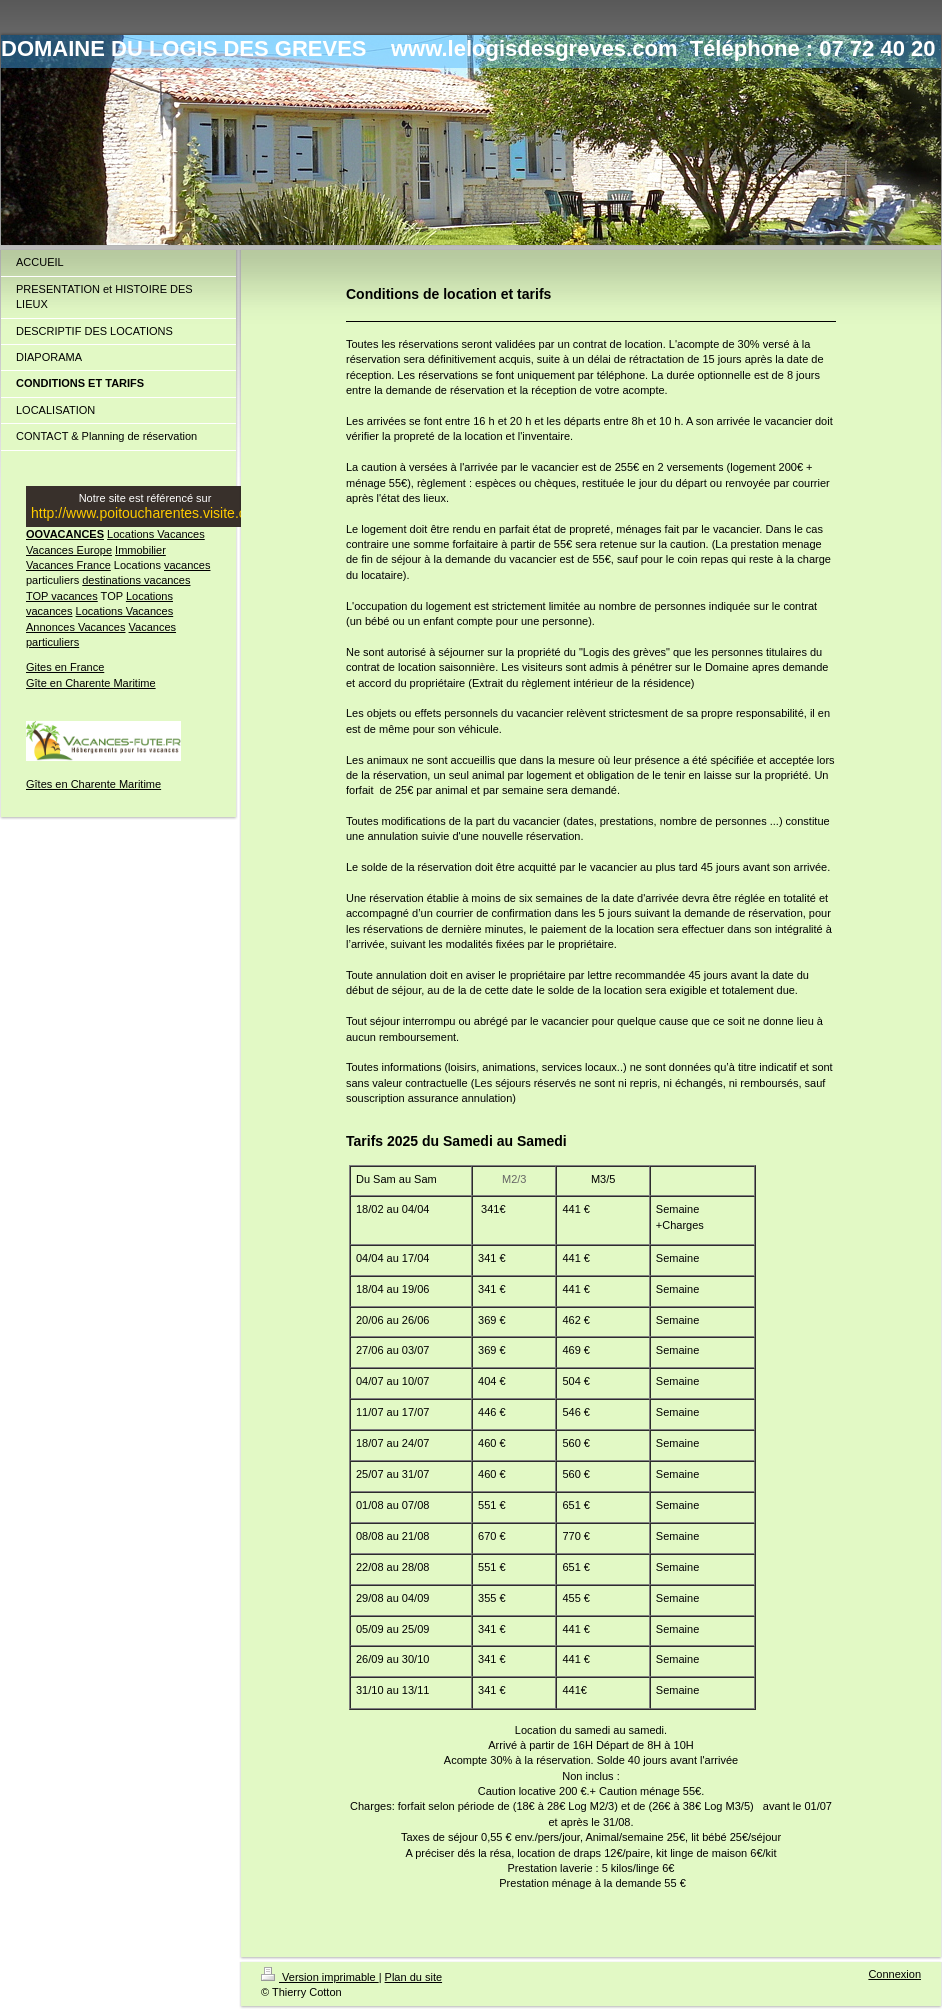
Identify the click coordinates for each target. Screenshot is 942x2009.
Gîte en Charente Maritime (91, 683)
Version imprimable (320, 1977)
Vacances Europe (69, 550)
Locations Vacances (156, 534)
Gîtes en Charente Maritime (93, 784)
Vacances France (68, 565)
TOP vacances (62, 596)
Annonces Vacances (75, 627)
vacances (187, 565)
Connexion (894, 1974)
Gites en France (65, 667)
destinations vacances (136, 580)
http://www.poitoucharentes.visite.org (145, 513)
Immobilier (140, 550)
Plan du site (413, 1977)
